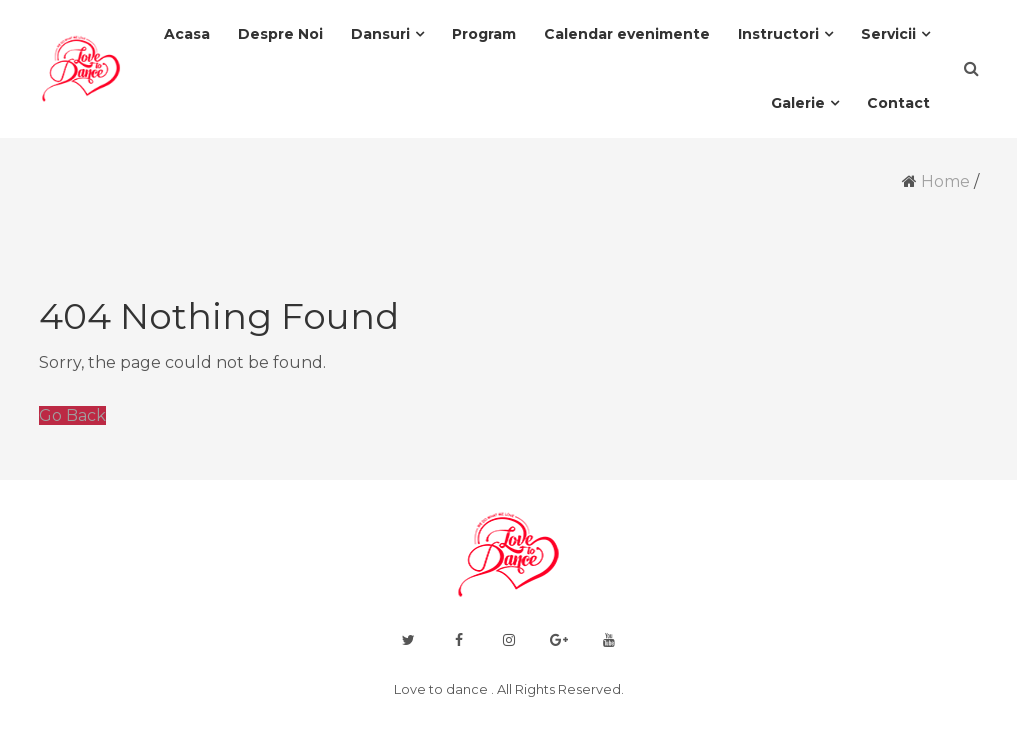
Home (945, 181)
